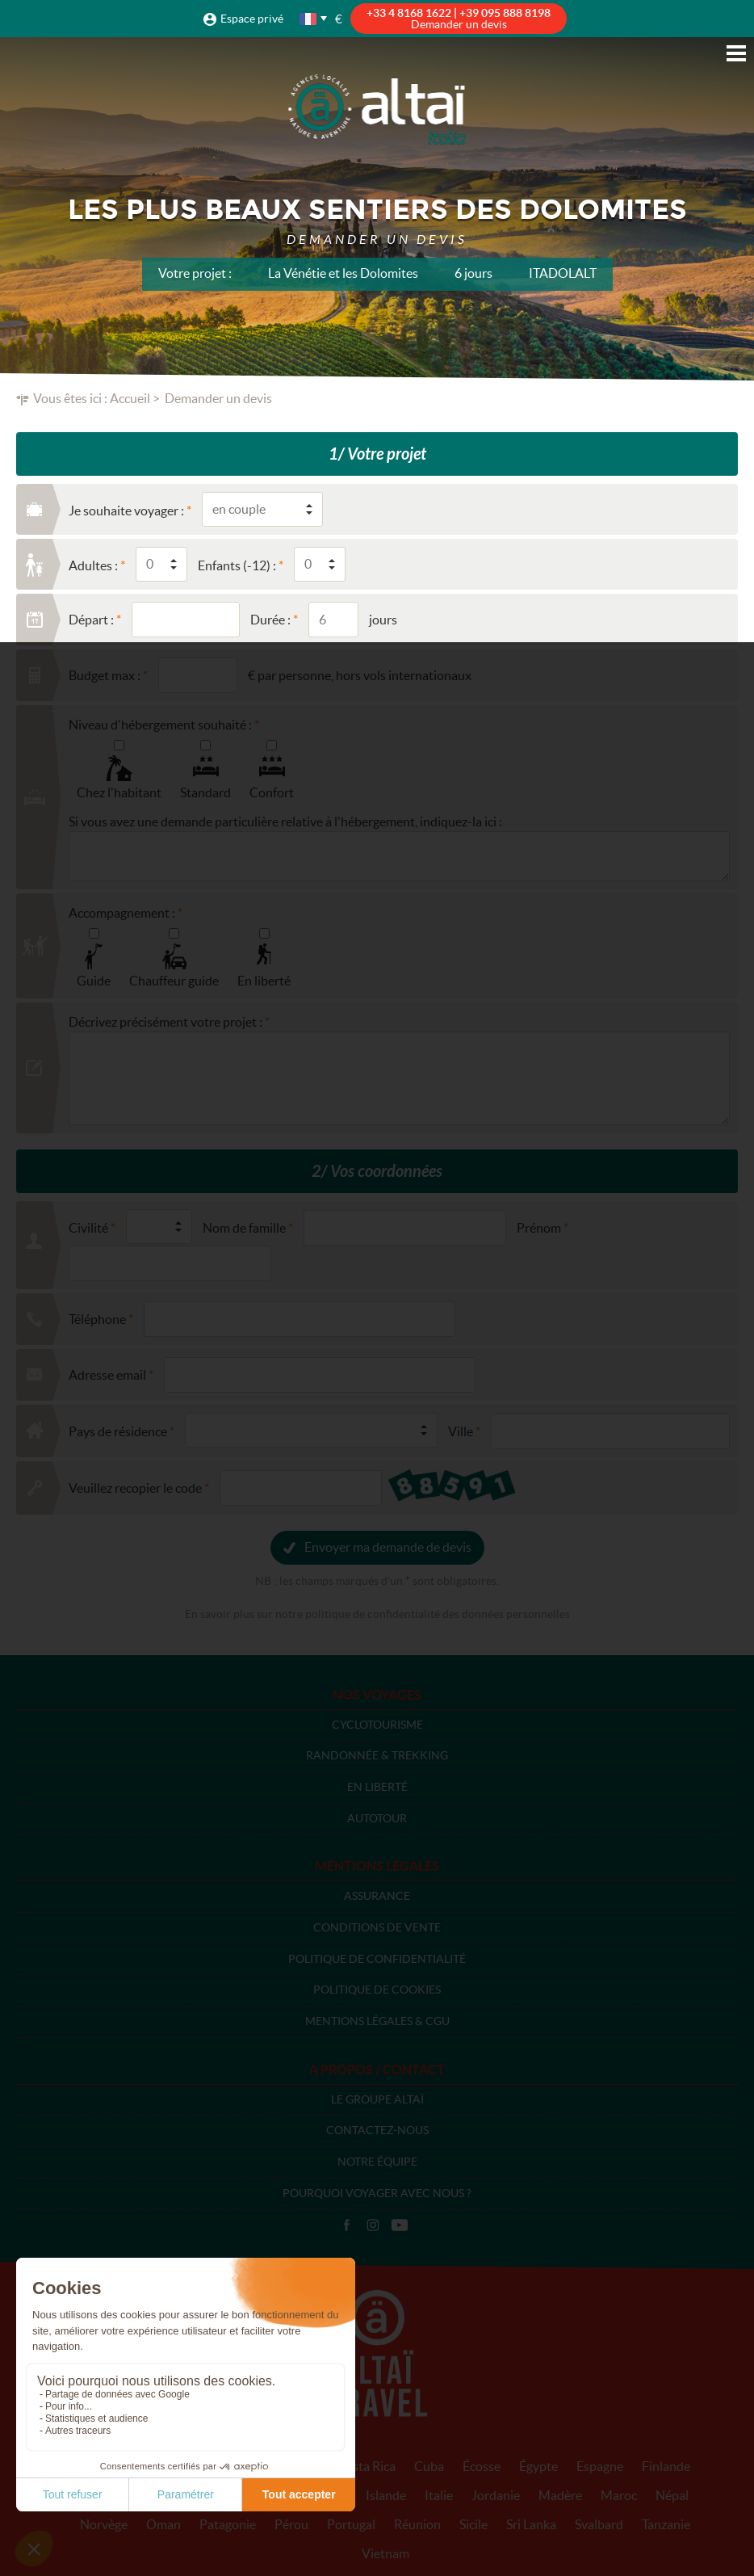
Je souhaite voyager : (126, 510)
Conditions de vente (377, 1927)
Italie (439, 2495)
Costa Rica (366, 2466)
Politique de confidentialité (377, 1958)
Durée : (270, 619)
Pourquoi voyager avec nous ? (377, 2193)
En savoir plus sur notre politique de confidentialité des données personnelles (377, 1613)
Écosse (482, 2466)
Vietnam (385, 2553)
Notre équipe (377, 2161)
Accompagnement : (122, 913)
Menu (736, 53)
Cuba (429, 2466)
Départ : (91, 619)
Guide (94, 980)
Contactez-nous (377, 2130)
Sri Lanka (531, 2524)
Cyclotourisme (377, 1724)
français (309, 19)
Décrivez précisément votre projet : (165, 1022)
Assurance (377, 1895)
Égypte (538, 2466)
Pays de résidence (118, 1431)
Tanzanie (666, 2524)
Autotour (377, 1818)
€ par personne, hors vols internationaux (359, 675)
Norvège (104, 2524)
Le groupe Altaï (377, 2099)
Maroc (619, 2495)
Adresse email (107, 1375)
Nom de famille (244, 1228)
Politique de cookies (377, 1989)
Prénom (539, 1228)
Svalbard (599, 2524)
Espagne (599, 2466)
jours (383, 619)
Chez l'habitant (119, 792)
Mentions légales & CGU (377, 2021)
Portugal (351, 2524)
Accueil (130, 398)
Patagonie (227, 2524)
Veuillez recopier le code (135, 1488)
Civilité (88, 1228)
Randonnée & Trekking (377, 1755)
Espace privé (251, 18)
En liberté (264, 980)
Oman (163, 2524)
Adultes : (93, 565)
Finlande (666, 2466)
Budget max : (104, 675)
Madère (560, 2495)
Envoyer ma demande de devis (387, 1547)
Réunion (417, 2524)
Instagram (373, 2225)
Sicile (473, 2524)
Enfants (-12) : (237, 565)
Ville (460, 1431)
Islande (386, 2495)
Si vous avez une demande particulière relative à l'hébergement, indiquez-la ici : (285, 821)
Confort (271, 792)
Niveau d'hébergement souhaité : (160, 724)
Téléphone (97, 1319)
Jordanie (495, 2495)
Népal (672, 2495)
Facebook (346, 2225)
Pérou (291, 2524)
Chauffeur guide (174, 980)
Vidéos (400, 2225)
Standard (205, 792)
